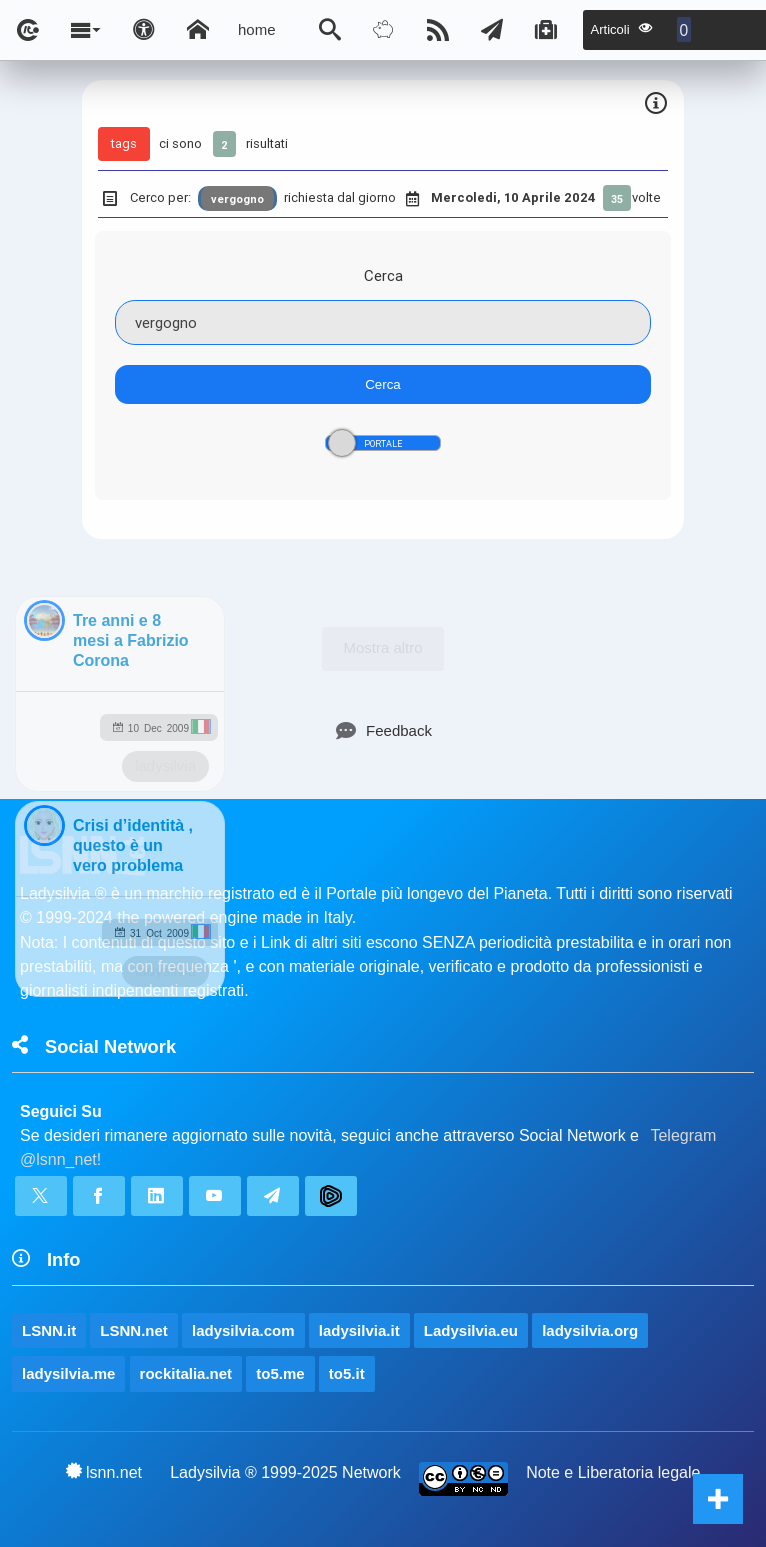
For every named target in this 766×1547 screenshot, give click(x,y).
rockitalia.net (186, 1373)
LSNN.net (134, 1330)
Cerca (383, 275)
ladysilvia (165, 765)
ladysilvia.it (359, 1330)
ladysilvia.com (243, 1330)
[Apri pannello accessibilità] (144, 30)
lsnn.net (104, 1472)
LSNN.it (49, 1330)
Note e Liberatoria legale (613, 1472)
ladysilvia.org (590, 1330)
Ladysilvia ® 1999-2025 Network (285, 1472)
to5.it (347, 1373)
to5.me (280, 1373)
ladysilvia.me (68, 1373)
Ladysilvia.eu (471, 1330)
